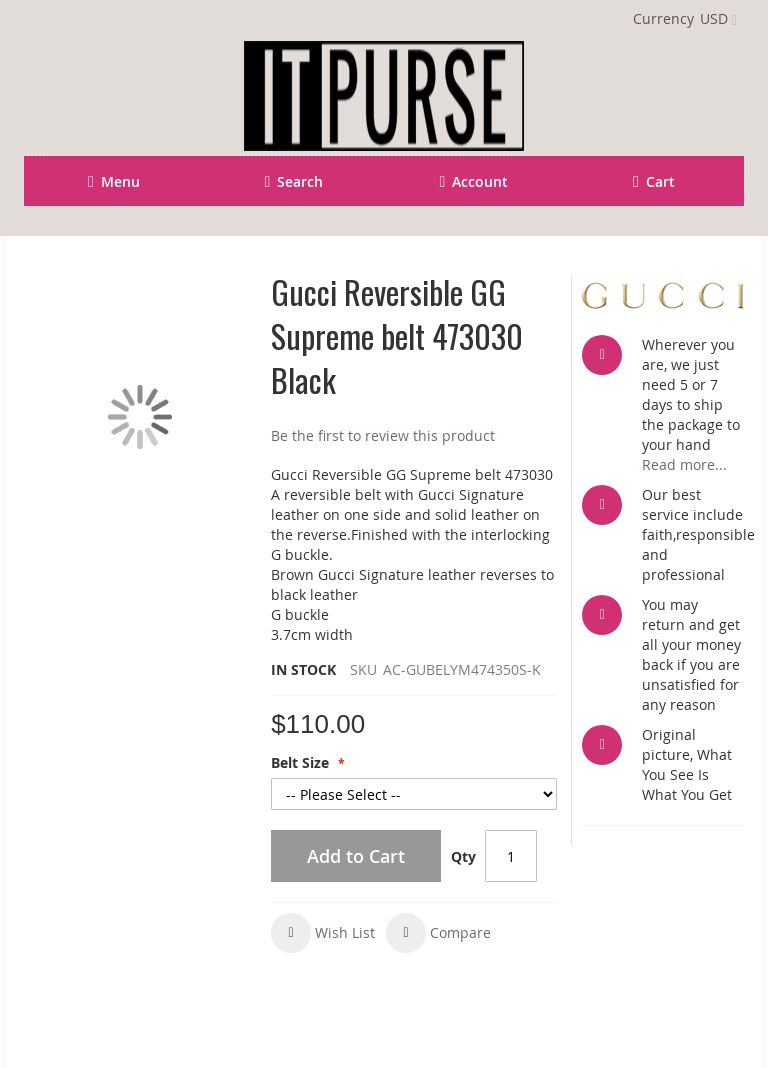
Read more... (684, 464)
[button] (323, 933)
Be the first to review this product (383, 435)
